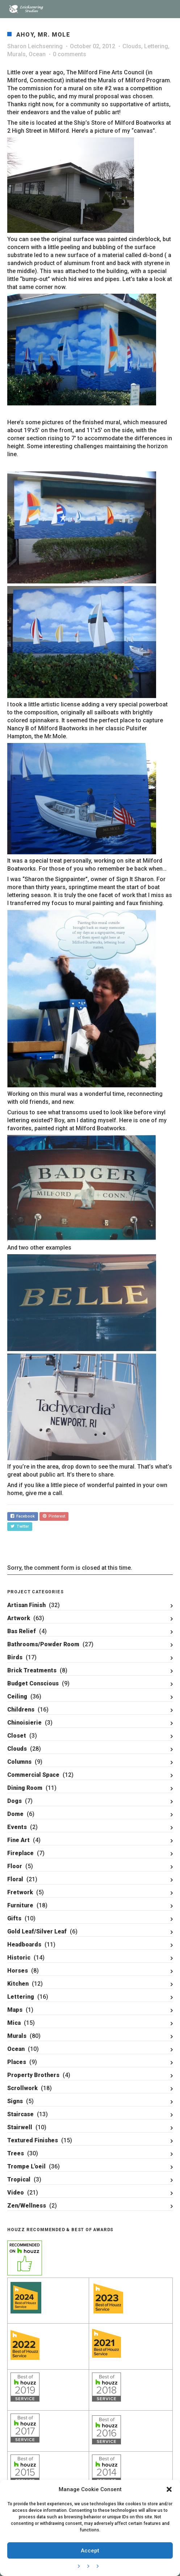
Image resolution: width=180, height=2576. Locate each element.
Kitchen (18, 1983)
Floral (15, 1879)
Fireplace (20, 1853)
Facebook (23, 1516)
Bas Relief (21, 1631)
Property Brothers (33, 2075)
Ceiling (17, 1696)
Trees (15, 2153)
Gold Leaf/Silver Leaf (37, 1931)
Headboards (24, 1944)
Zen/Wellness (26, 2205)
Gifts (14, 1918)
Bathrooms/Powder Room (43, 1644)
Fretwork (20, 1892)
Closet (16, 1735)
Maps (14, 2009)
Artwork (18, 1618)
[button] (169, 2489)
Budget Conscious (33, 1683)
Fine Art (18, 1840)
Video (15, 2192)
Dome (15, 1814)
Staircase (20, 2114)
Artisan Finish (26, 1605)
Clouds (131, 46)
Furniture (20, 1905)
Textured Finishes (32, 2140)
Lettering (156, 46)
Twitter (20, 1526)
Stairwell (19, 2127)
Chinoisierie (24, 1722)
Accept (90, 2550)
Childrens (20, 1709)
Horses (17, 1970)
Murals (16, 54)
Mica (14, 2022)
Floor (14, 1866)
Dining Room (24, 1787)
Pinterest (54, 1516)
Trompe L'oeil (26, 2166)
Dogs (14, 1800)
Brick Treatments (31, 1670)
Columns (19, 1761)
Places (16, 2062)
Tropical (18, 2179)
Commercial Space (33, 1774)
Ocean (37, 54)
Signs (15, 2101)
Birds (14, 1657)
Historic (18, 1957)
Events (17, 1827)
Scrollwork (22, 2088)
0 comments (69, 54)
